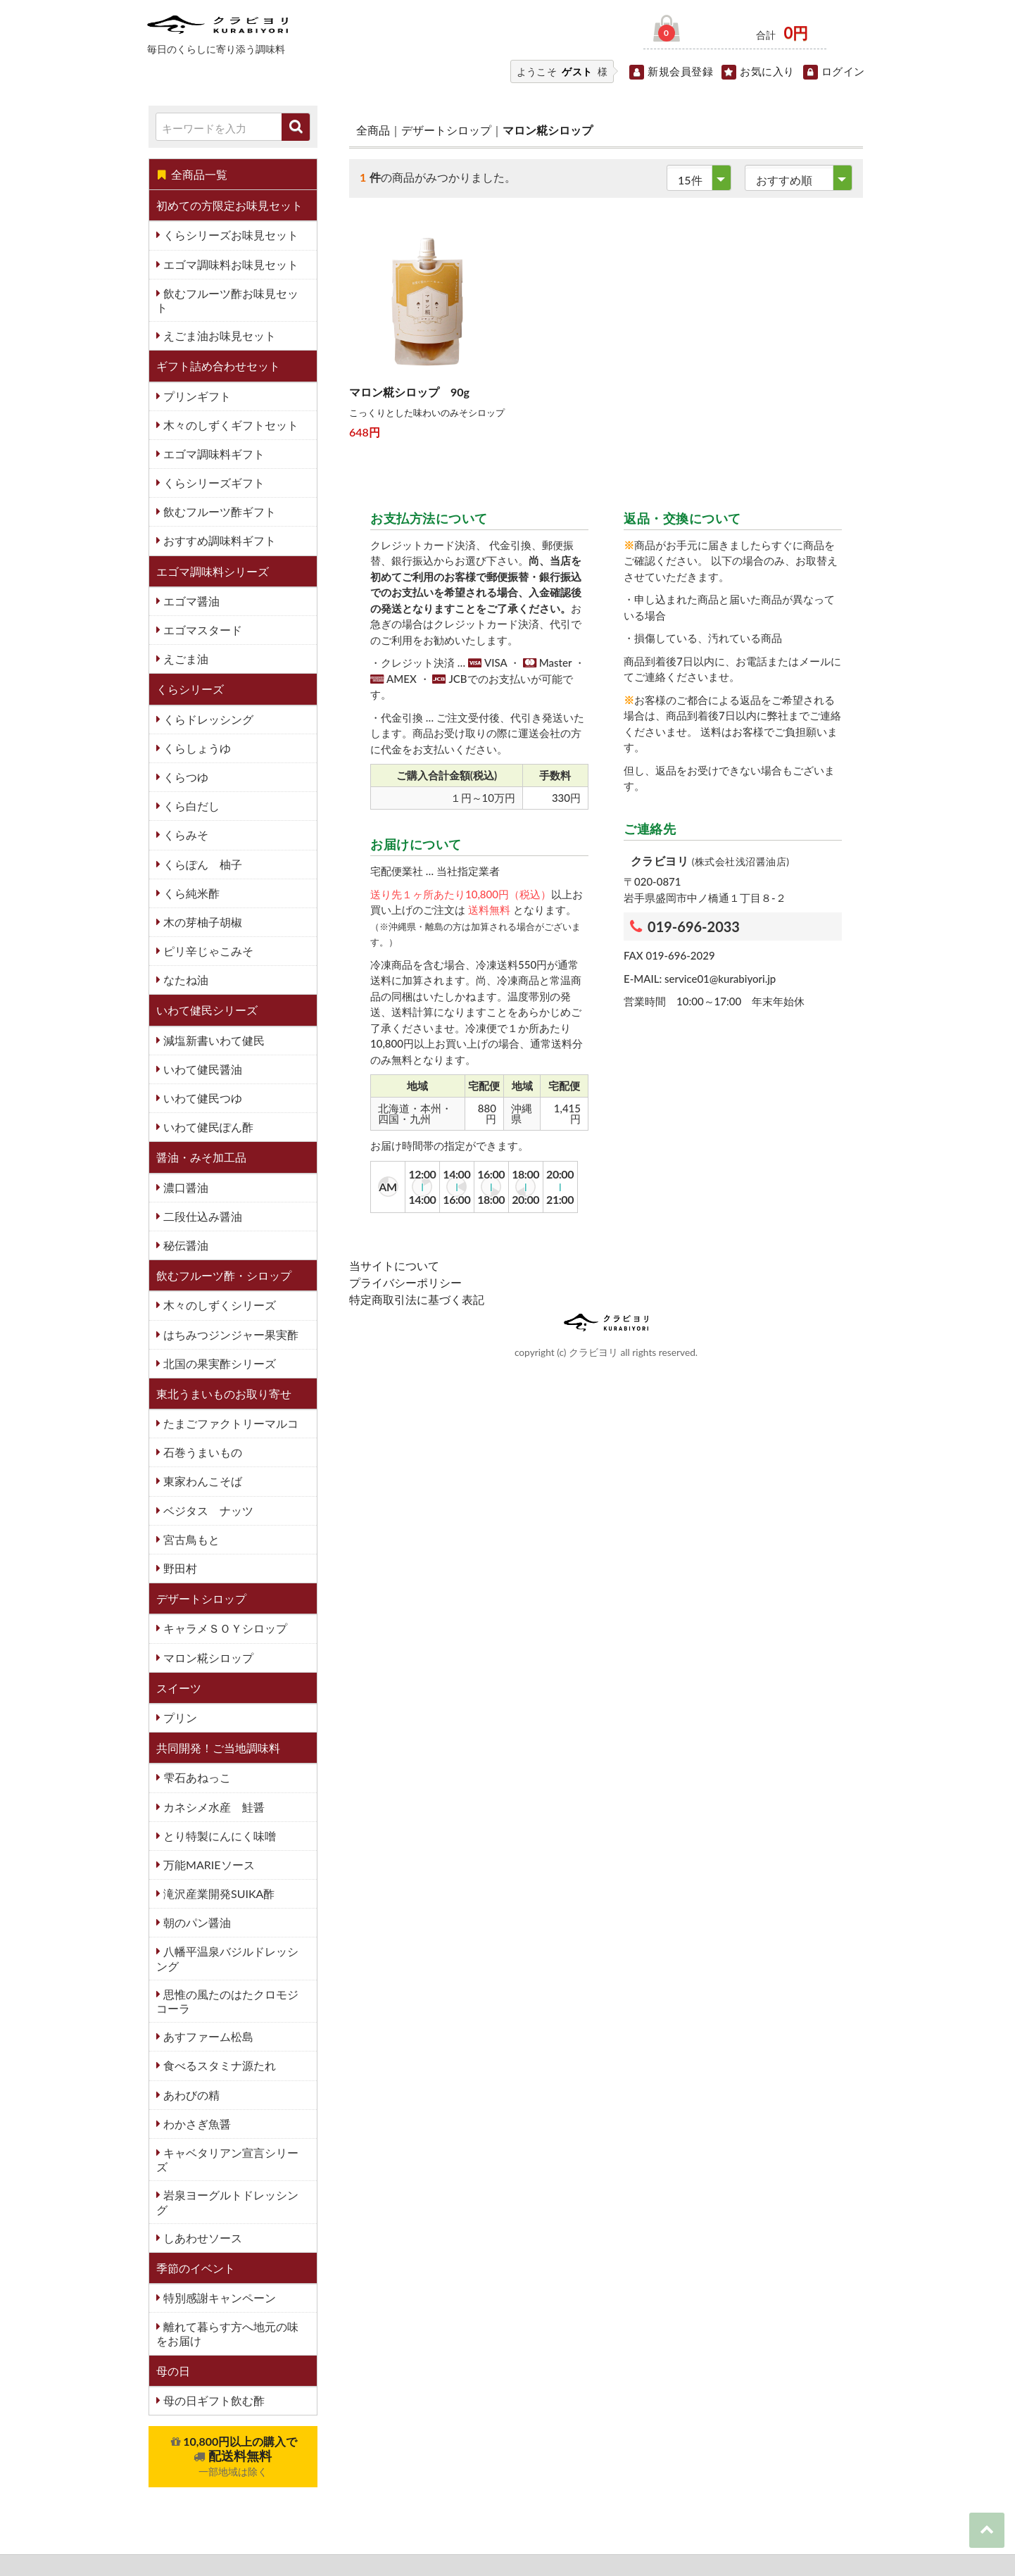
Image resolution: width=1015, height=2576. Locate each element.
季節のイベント (195, 2268)
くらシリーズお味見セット (229, 234)
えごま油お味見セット (218, 335)
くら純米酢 (190, 893)
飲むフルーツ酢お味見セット (227, 300)
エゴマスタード (201, 629)
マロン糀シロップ (206, 1657)
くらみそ (184, 834)
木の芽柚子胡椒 (201, 922)
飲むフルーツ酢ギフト (218, 511)
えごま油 (184, 658)
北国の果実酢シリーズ (218, 1363)
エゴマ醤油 (190, 601)
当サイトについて (394, 1265)
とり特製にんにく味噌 (218, 1835)
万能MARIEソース (207, 1864)
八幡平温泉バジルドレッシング (227, 1958)
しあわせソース (201, 2237)
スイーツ (178, 1688)
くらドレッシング (206, 719)
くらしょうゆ (195, 748)
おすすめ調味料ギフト (218, 540)
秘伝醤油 (184, 1245)
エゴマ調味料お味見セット (229, 264)
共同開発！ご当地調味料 (218, 1747)
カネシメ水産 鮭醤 (212, 1807)
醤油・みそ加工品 (201, 1157)
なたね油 (184, 979)
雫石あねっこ (195, 1777)
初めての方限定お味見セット (229, 205)
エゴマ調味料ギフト (212, 453)
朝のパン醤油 (195, 1922)
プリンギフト (195, 396)
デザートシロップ (201, 1598)
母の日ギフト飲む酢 (212, 2400)
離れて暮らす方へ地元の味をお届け (227, 2333)
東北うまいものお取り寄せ (223, 1393)
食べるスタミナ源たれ (218, 2065)
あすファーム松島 (206, 2036)
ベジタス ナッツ (206, 1510)
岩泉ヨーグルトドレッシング (227, 2202)
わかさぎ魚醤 (195, 2123)
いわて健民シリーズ (207, 1010)
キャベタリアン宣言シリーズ (227, 2159)
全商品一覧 (191, 174)
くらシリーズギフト (212, 482)
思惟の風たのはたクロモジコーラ (227, 2001)
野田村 (178, 1568)
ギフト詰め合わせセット (218, 365)
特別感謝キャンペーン (218, 2297)
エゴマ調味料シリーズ (212, 571)
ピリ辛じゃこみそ (206, 950)
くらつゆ (184, 777)
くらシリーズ (190, 689)
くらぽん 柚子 (201, 864)
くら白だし (190, 805)
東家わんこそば (201, 1481)
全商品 (373, 130)
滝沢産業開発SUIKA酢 (217, 1893)
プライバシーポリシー (405, 1282)
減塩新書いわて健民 (212, 1040)
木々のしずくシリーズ (218, 1305)
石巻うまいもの (201, 1452)
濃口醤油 (184, 1187)
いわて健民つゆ (201, 1098)
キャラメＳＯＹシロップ (223, 1628)
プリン (178, 1717)
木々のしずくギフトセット (229, 425)
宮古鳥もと (190, 1539)
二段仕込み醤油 (201, 1216)
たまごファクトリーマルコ (229, 1423)
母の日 (173, 2370)
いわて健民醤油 (201, 1069)
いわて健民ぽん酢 (206, 1126)
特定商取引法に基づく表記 (416, 1299)
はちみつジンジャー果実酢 (229, 1334)
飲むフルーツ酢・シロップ (223, 1275)
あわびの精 (190, 2094)
